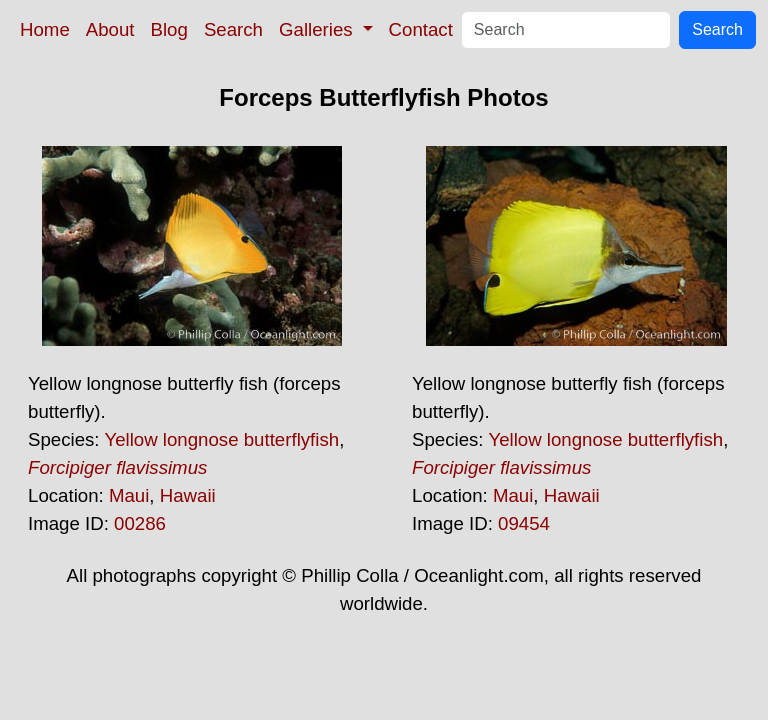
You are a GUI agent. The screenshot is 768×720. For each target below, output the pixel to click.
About (110, 29)
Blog (169, 29)
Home (45, 29)
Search (233, 29)
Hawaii (188, 495)
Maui (129, 495)
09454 (524, 523)
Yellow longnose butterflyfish (221, 439)
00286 (140, 523)
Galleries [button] (318, 29)
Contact (421, 29)
